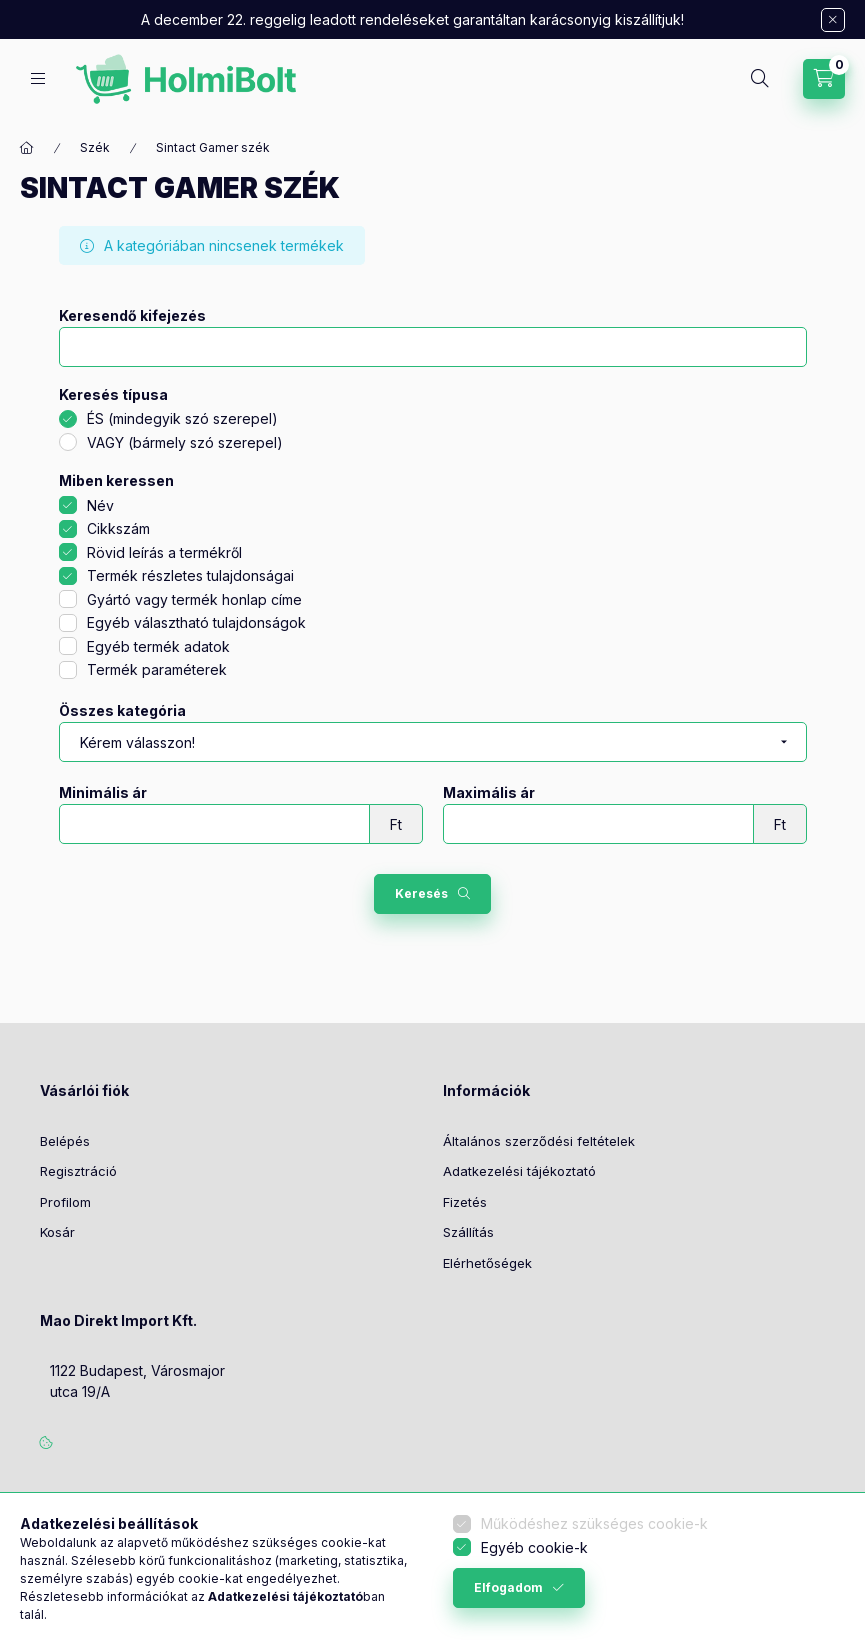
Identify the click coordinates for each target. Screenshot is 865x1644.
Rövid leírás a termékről (164, 552)
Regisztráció (78, 1171)
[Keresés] (760, 79)
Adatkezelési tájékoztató (519, 1171)
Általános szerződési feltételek (539, 1141)
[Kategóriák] (38, 78)
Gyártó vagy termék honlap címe (194, 599)
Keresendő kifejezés (132, 316)
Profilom (65, 1202)
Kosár (57, 1232)
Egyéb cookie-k (534, 1547)
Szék (95, 147)
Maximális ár (489, 793)
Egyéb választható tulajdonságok (196, 622)
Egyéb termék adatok (158, 646)
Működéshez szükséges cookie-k (594, 1523)
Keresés (421, 893)
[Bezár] (833, 20)
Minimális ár (103, 793)
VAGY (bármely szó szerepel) (185, 442)
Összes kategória (122, 711)
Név (100, 505)
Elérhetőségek (487, 1263)
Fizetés (465, 1202)
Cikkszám (118, 528)
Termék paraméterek (157, 669)
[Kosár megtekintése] (824, 79)
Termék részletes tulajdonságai (190, 575)
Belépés (65, 1141)
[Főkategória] (27, 148)
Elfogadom (508, 1587)
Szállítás (468, 1232)
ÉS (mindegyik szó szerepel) (182, 418)
